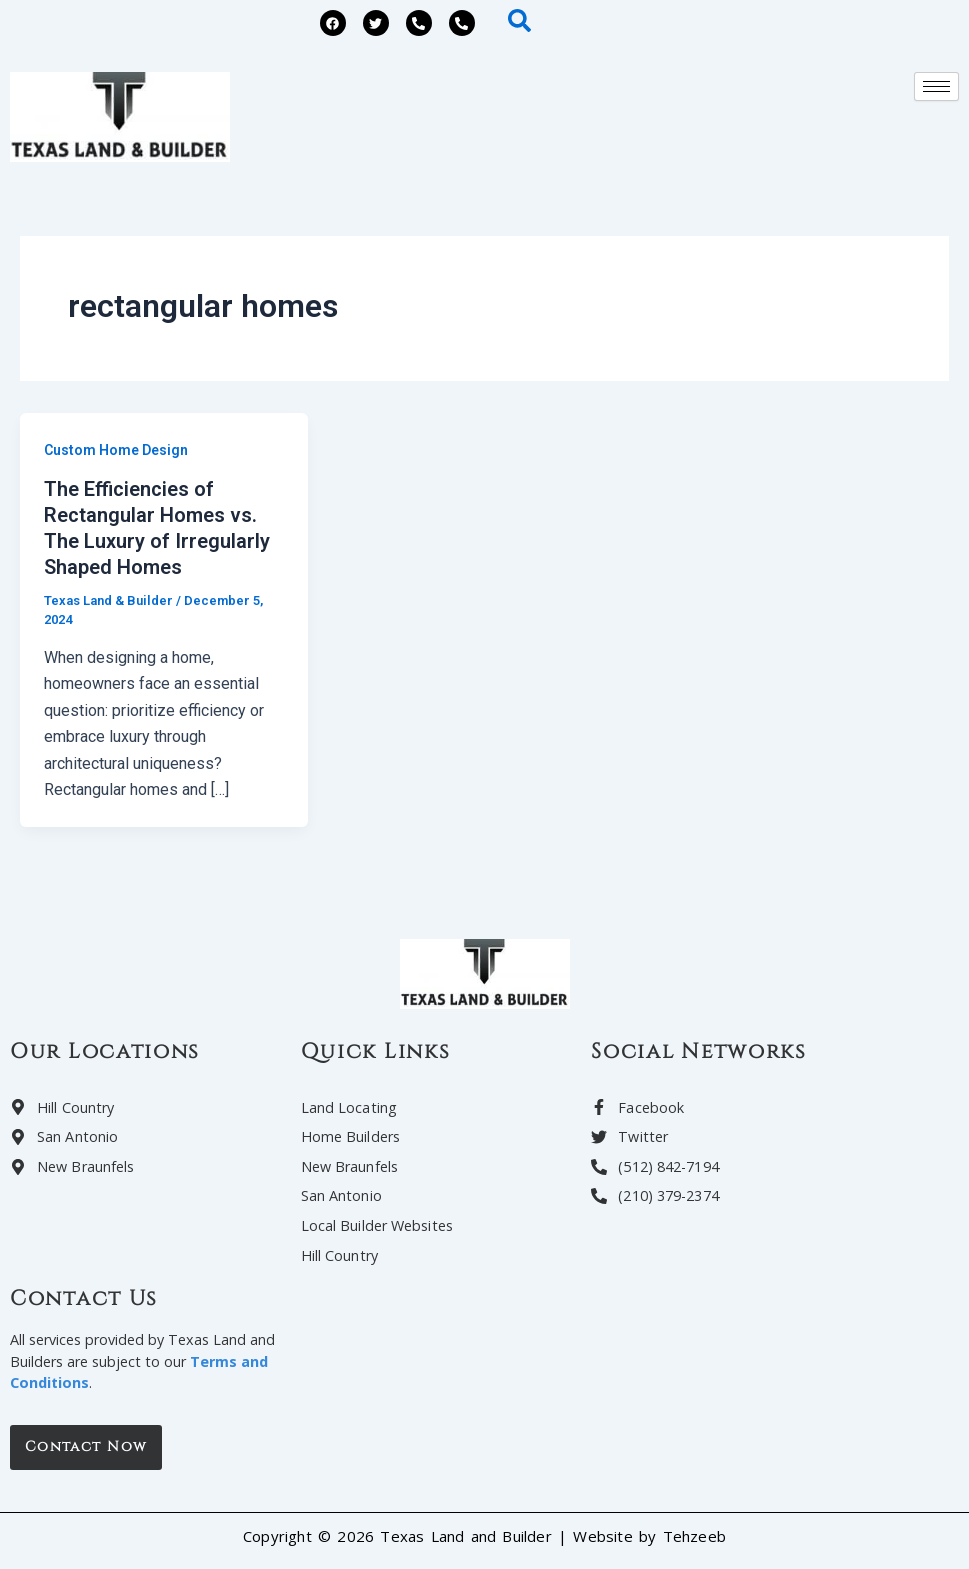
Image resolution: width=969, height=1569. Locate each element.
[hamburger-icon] (936, 86)
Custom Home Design (116, 450)
